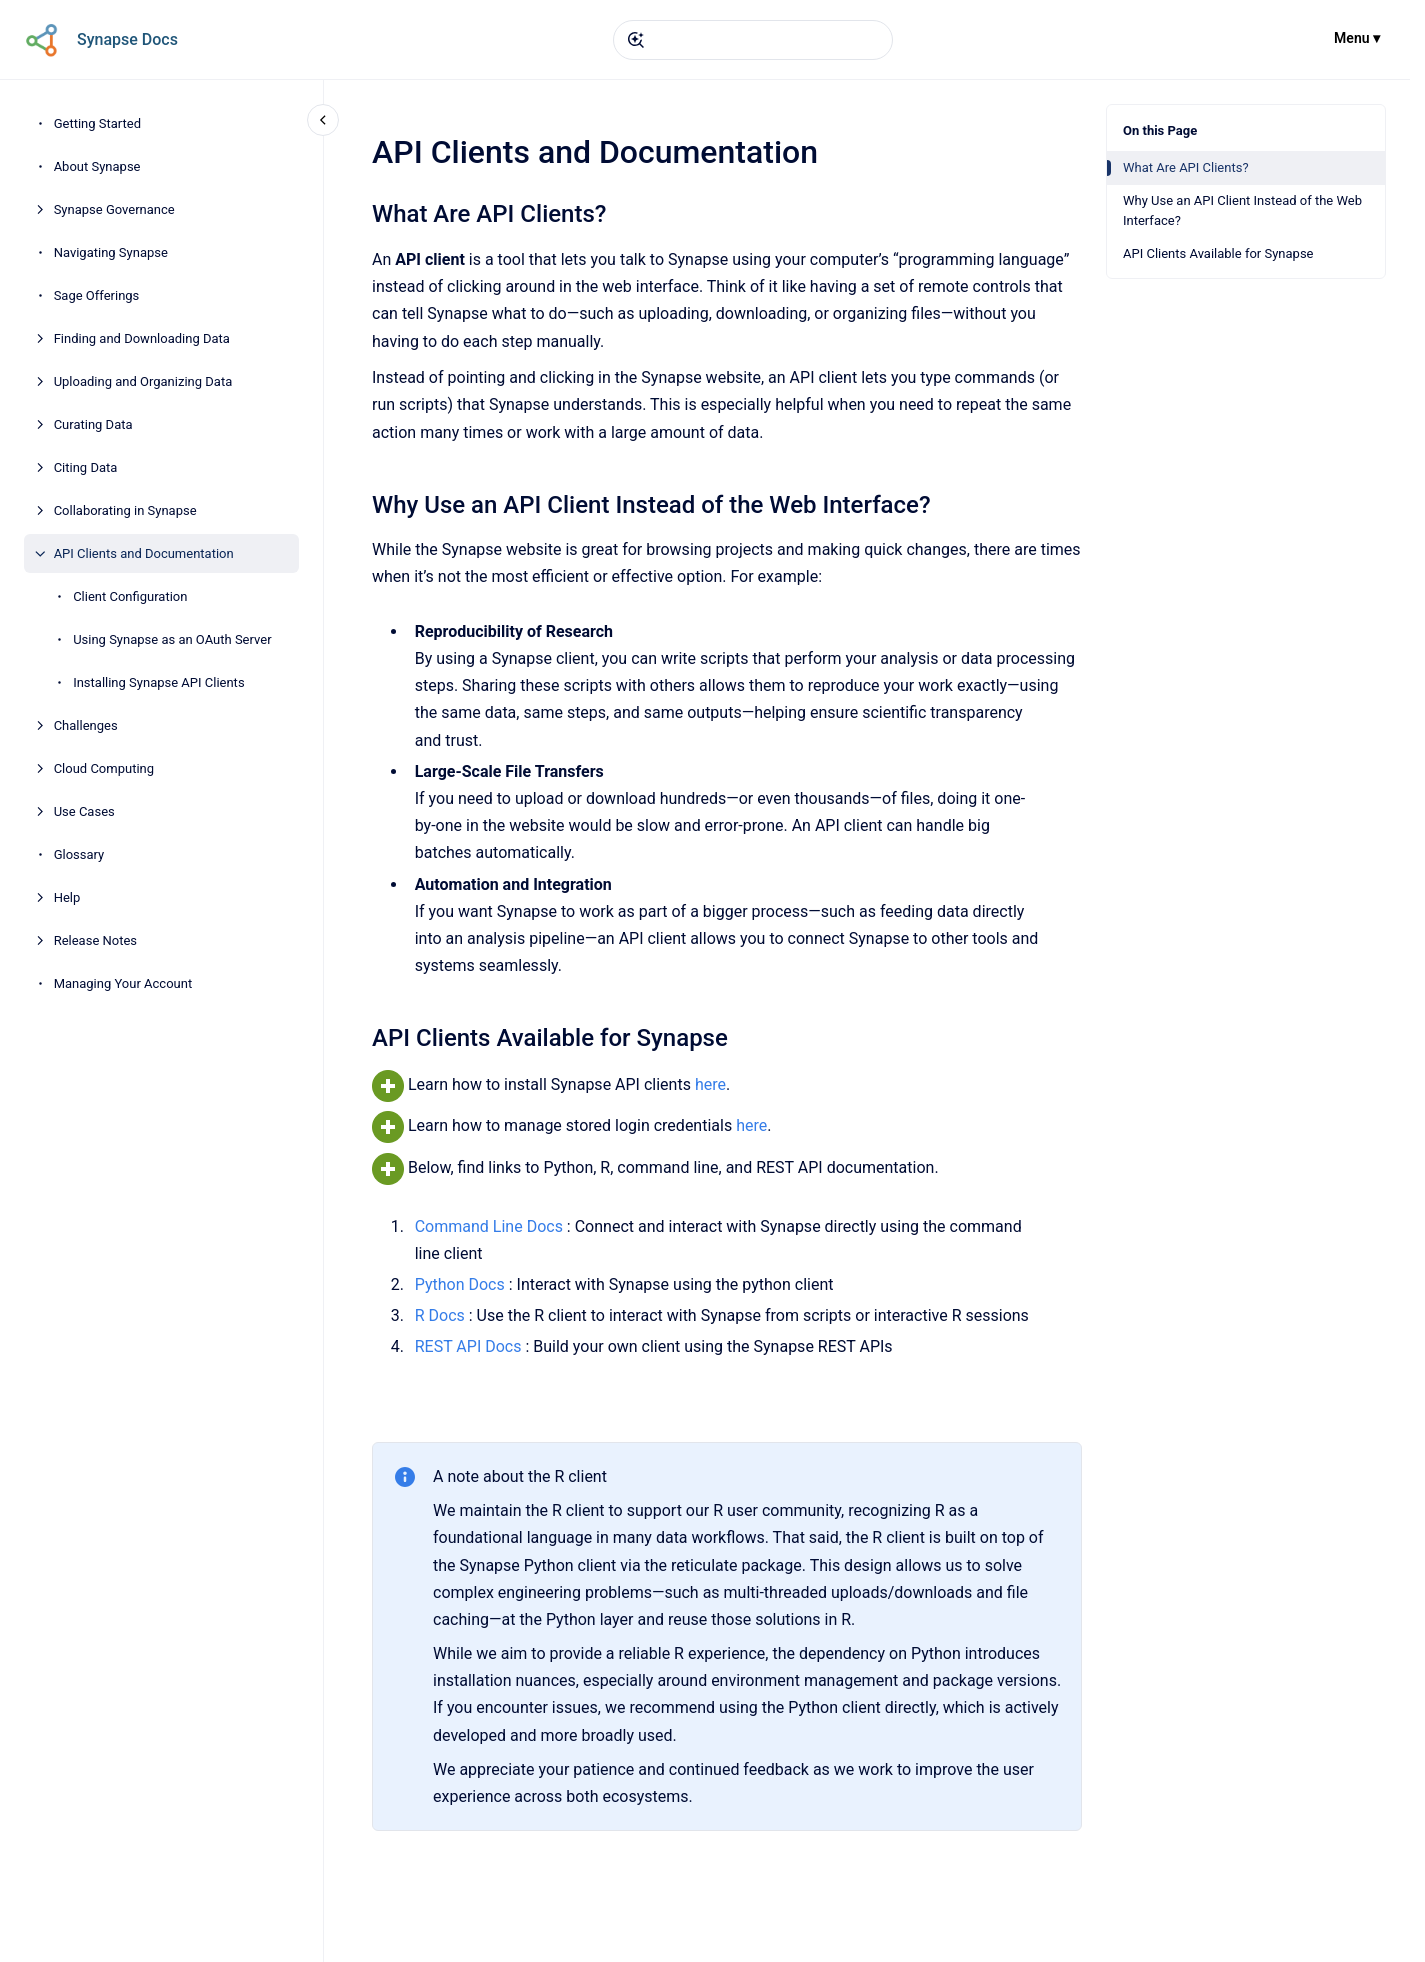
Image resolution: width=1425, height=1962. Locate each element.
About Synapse (97, 166)
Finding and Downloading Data (142, 338)
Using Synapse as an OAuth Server (172, 639)
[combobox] (753, 40)
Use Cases (84, 811)
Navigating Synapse (111, 252)
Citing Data (86, 467)
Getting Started (97, 123)
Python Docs (461, 1284)
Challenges (86, 725)
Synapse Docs (127, 39)
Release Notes (95, 940)
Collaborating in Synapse (125, 510)
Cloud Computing (104, 768)
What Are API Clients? (1186, 167)
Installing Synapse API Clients (158, 682)
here (710, 1084)
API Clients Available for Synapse (1218, 253)
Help (67, 897)
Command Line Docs (488, 1226)
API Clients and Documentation (144, 553)
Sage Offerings (97, 295)
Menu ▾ (1357, 38)
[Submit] (636, 40)
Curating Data (93, 424)
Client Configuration (130, 596)
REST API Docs (467, 1346)
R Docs (439, 1315)
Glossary (79, 854)
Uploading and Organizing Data (143, 381)
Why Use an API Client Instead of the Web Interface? (1242, 210)
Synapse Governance (114, 209)
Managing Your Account (123, 983)
